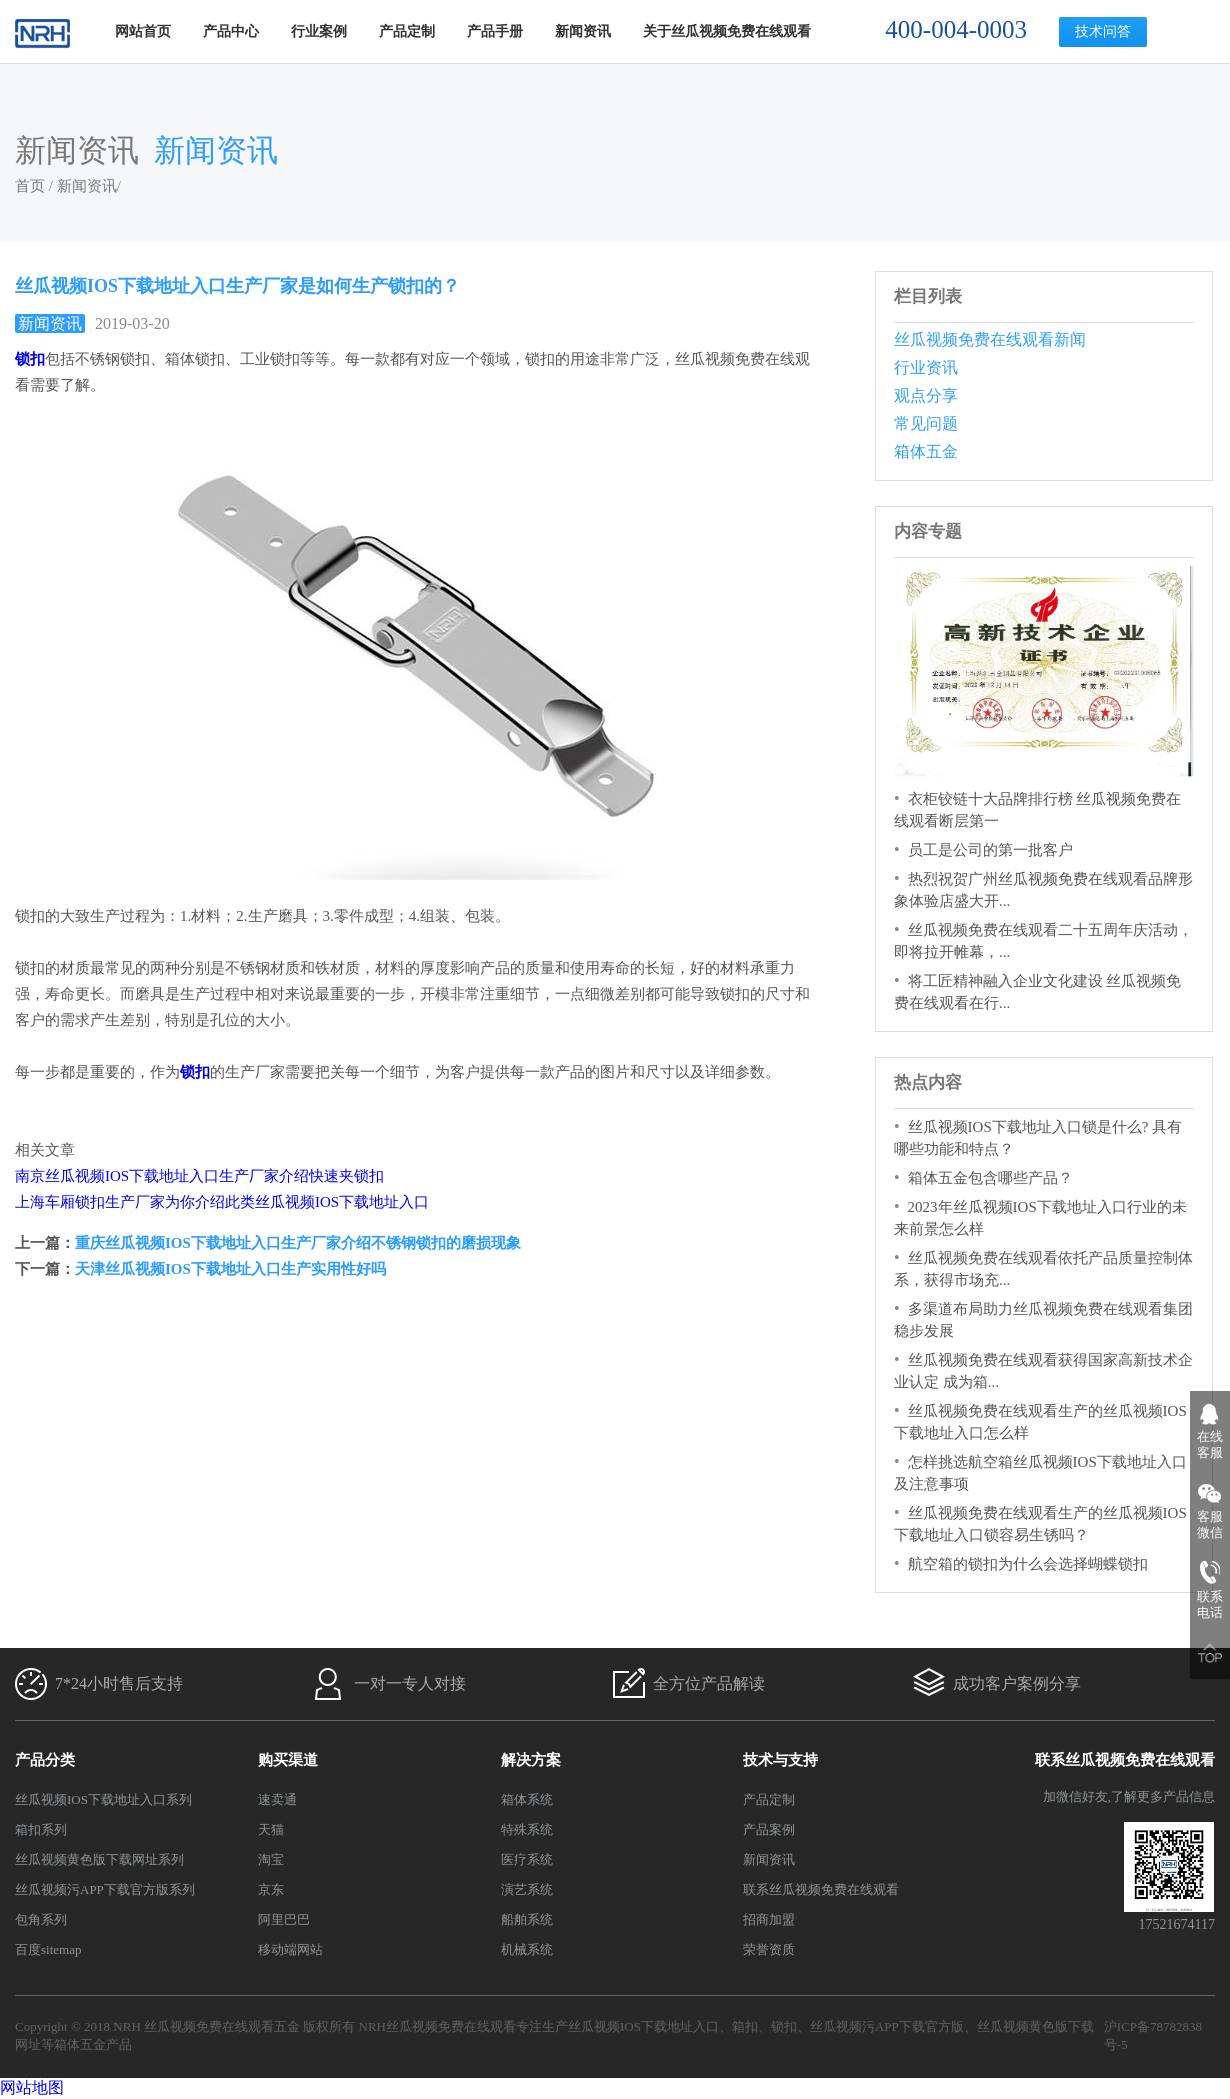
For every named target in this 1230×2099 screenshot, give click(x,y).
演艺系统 (527, 1889)
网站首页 (143, 31)
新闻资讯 (583, 31)
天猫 (271, 1829)
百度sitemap (48, 1949)
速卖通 (277, 1799)
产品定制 (407, 31)
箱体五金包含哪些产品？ (990, 1178)
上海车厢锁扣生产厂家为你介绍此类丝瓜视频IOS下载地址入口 (222, 1202)
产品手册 (495, 31)
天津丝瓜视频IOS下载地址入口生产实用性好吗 (230, 1269)
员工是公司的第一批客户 (990, 850)
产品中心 (231, 31)
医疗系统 (527, 1859)
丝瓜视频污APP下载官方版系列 (105, 1889)
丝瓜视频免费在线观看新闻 (990, 339)
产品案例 (769, 1829)
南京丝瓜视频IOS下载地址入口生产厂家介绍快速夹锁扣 (199, 1176)
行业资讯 (926, 367)
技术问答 (1103, 31)
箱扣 (745, 2026)
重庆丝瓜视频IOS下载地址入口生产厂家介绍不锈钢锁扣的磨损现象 (298, 1243)
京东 (271, 1889)
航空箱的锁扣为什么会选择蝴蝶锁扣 (1028, 1564)
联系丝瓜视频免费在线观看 (821, 1889)
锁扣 (784, 2026)
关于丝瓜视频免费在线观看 (727, 31)
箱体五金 (926, 451)
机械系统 (527, 1949)
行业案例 (319, 31)
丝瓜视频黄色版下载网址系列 (99, 1859)
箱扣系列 (41, 1829)
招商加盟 (769, 1919)
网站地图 (32, 2087)
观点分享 (926, 395)
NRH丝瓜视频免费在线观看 (437, 2026)
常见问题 (926, 423)
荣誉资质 (769, 1949)
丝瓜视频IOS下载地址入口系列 (103, 1799)
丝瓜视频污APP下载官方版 (887, 2026)
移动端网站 (290, 1949)
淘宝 (271, 1859)
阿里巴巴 (284, 1919)
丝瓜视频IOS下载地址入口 (643, 2026)
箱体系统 (527, 1799)
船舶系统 (527, 1919)
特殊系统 (527, 1829)
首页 (30, 186)
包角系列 (41, 1919)
